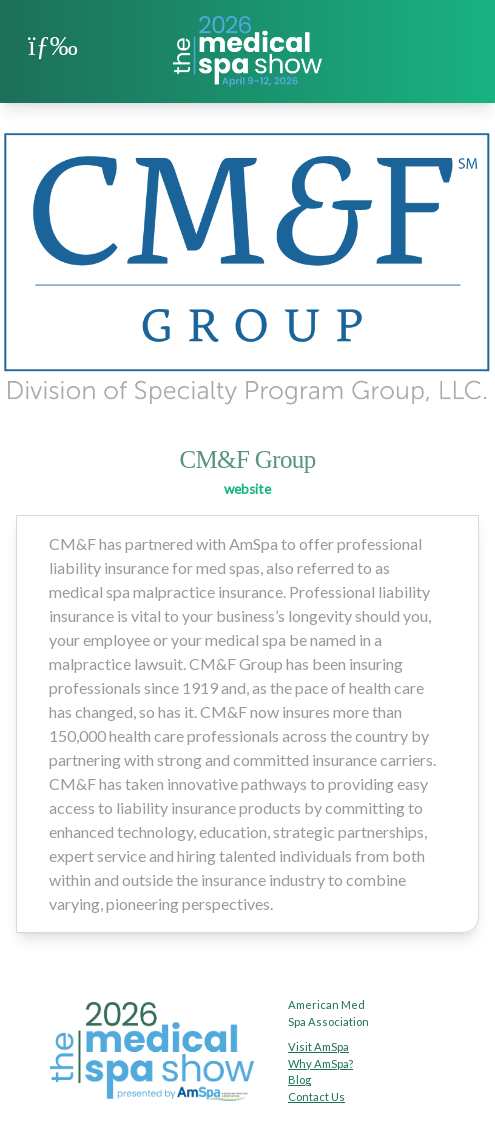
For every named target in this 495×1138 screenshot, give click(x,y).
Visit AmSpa (318, 1046)
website (247, 489)
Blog (299, 1079)
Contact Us (316, 1096)
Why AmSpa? (320, 1063)
